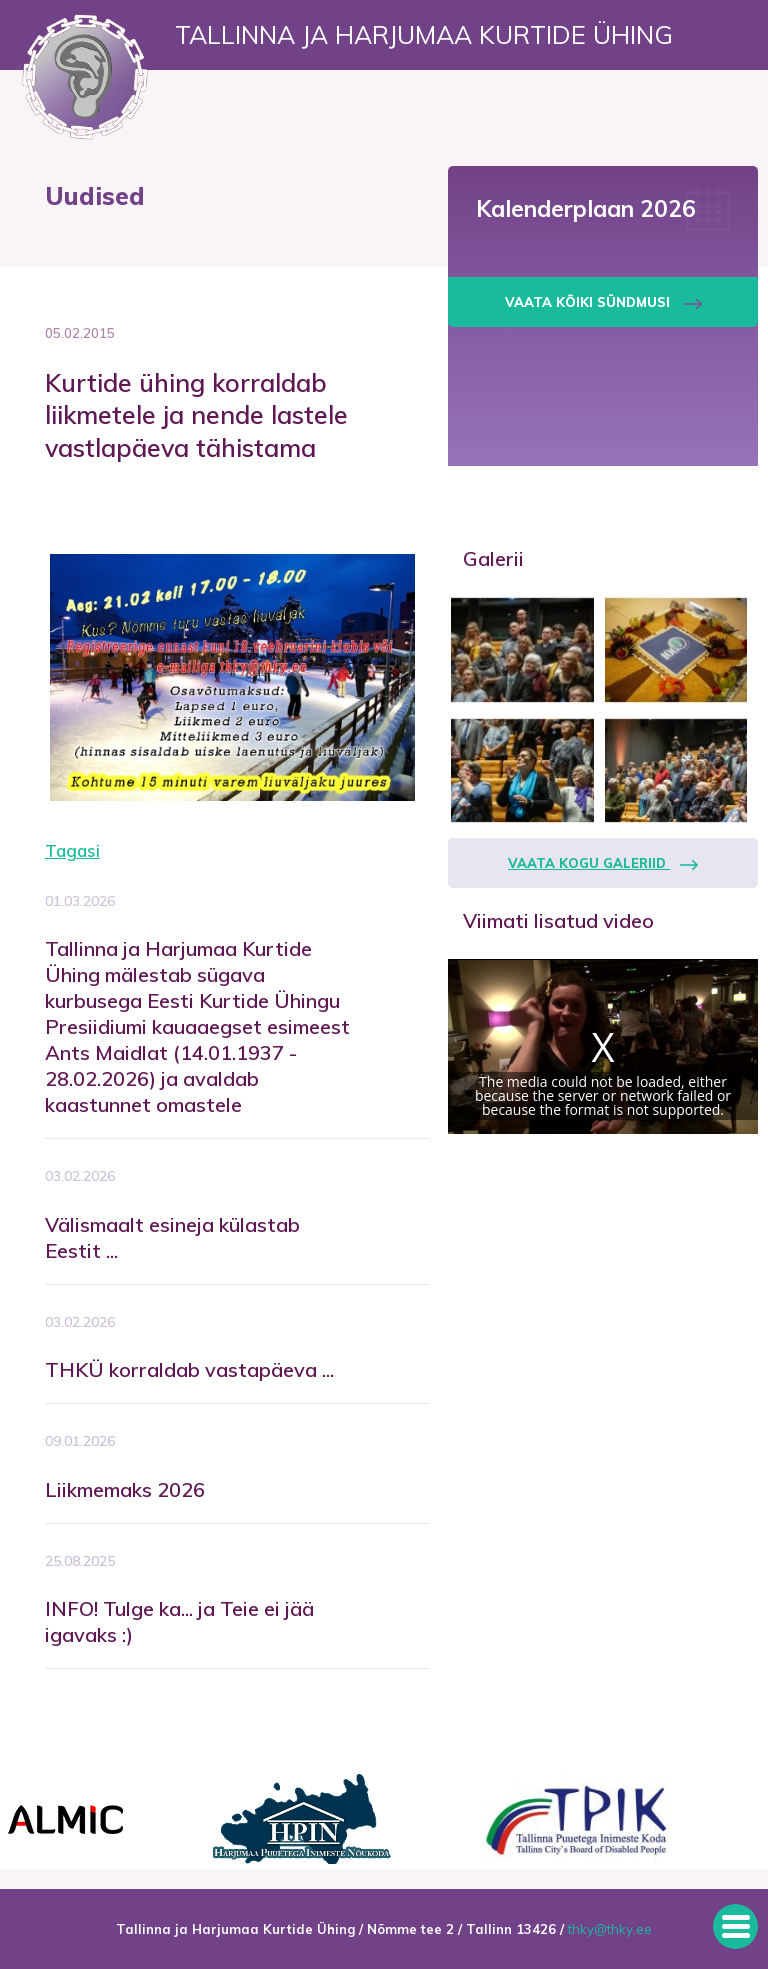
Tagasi (72, 850)
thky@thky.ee (610, 1929)
